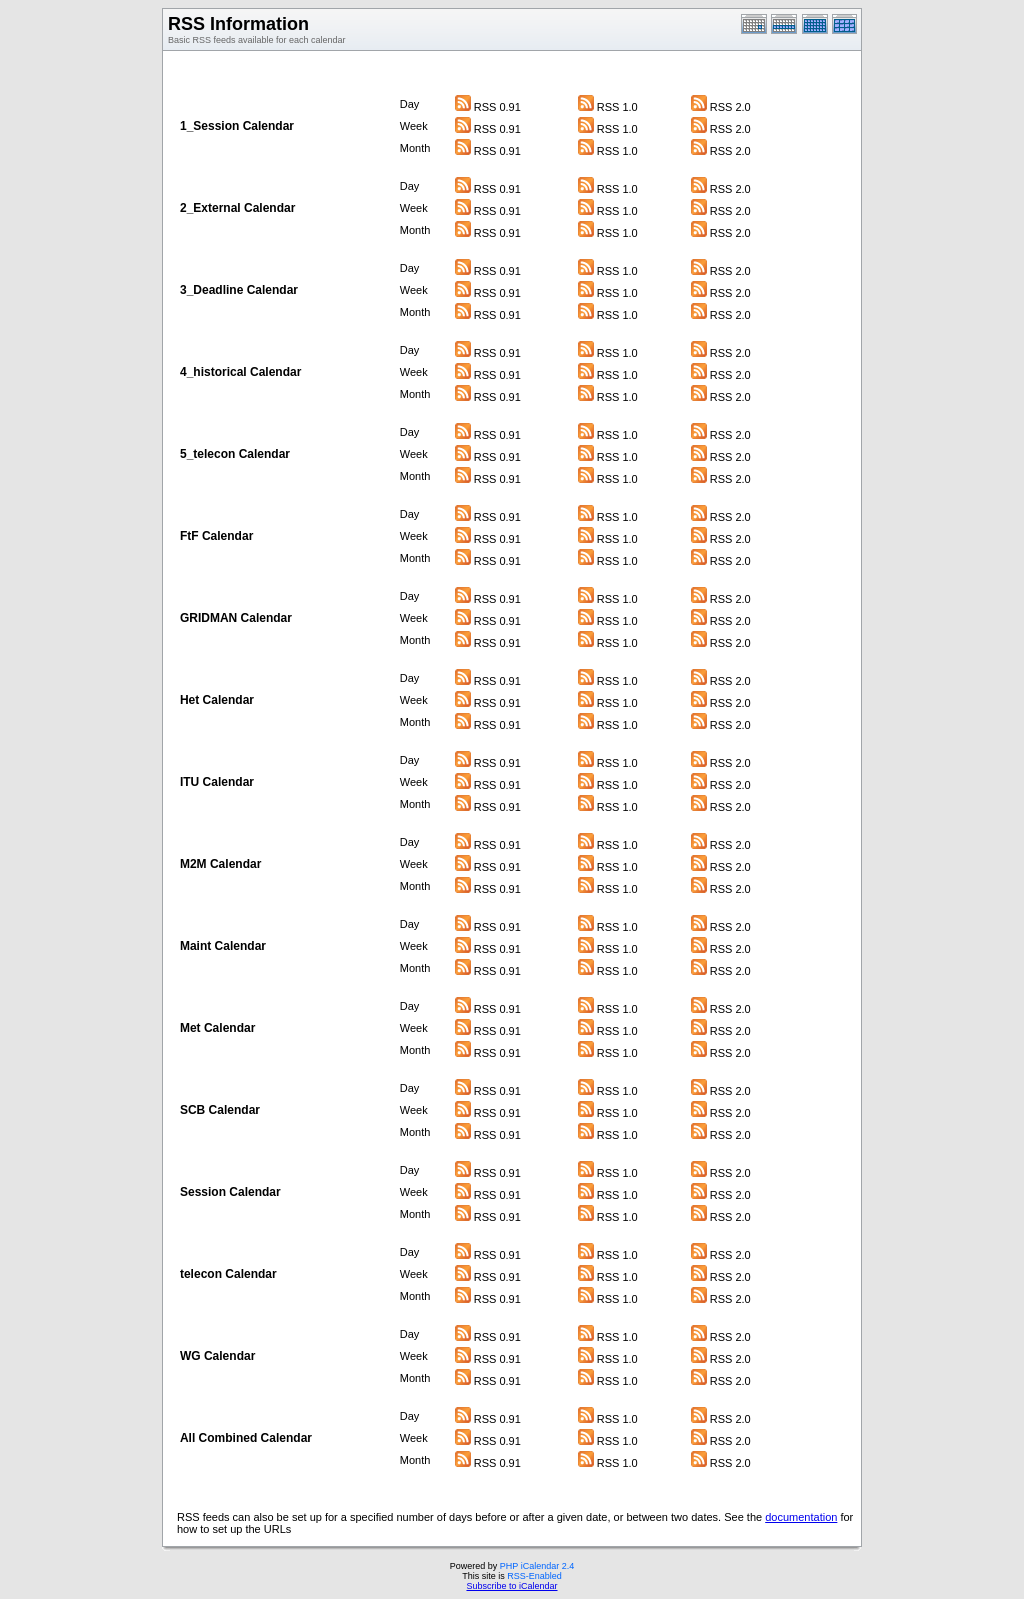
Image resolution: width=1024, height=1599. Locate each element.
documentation (801, 1517)
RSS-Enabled (534, 1576)
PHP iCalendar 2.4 (537, 1566)
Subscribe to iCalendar (511, 1586)
